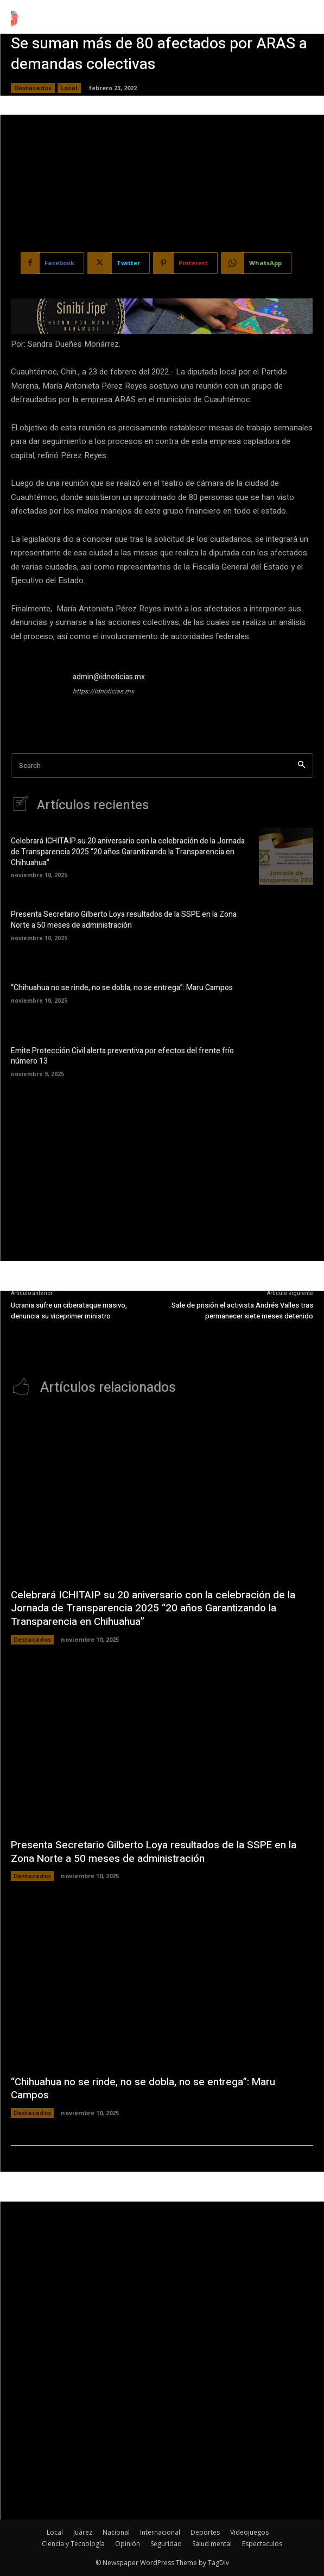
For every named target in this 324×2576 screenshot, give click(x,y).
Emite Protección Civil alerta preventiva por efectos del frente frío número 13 (122, 1056)
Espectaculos (262, 2543)
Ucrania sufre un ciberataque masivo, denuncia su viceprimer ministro (69, 1310)
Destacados (33, 88)
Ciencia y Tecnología (73, 2543)
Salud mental (212, 2543)
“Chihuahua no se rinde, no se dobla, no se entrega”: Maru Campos (122, 987)
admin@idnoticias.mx (109, 677)
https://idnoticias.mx (103, 691)
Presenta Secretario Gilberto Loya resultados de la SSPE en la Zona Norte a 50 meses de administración (124, 920)
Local (69, 88)
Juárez (82, 2532)
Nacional (116, 2532)
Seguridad (166, 2543)
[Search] (301, 765)
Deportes (205, 2532)
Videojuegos (249, 2532)
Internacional (160, 2532)
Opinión (127, 2543)
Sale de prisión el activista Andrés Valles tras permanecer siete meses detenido (242, 1310)
